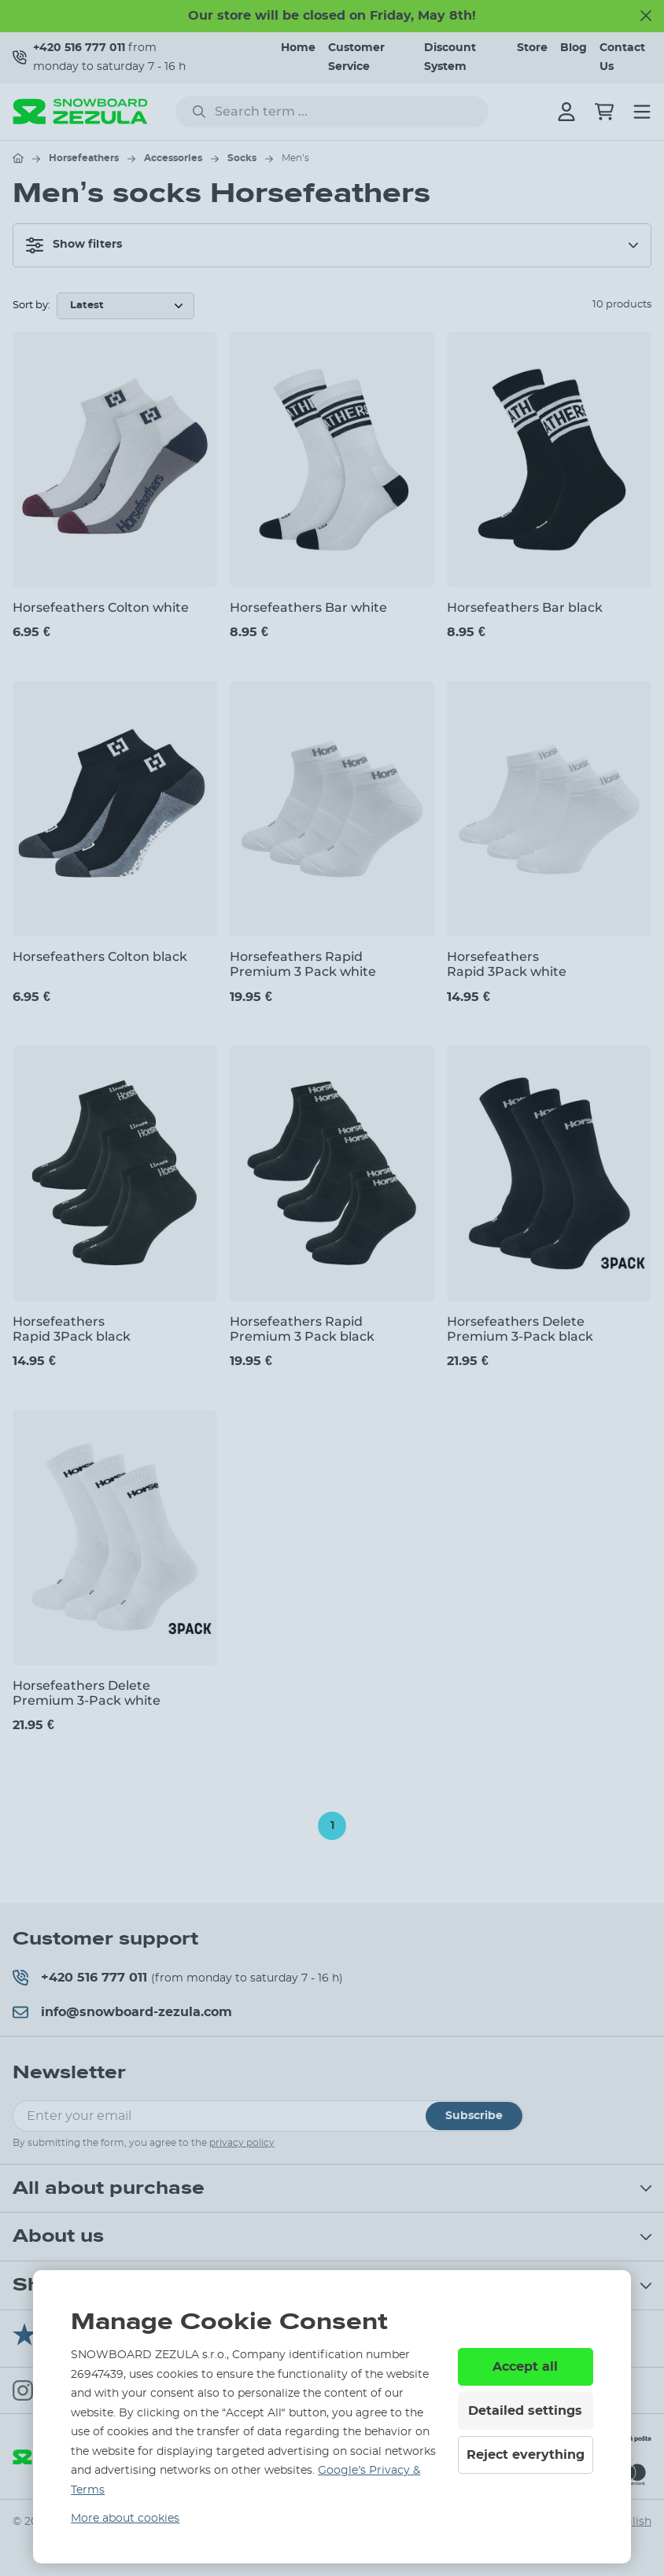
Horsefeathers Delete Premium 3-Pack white (86, 1693)
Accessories (173, 158)
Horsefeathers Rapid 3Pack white (506, 964)
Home (298, 47)
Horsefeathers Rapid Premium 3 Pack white (303, 964)
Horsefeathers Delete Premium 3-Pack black (520, 1329)
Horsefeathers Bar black (525, 607)
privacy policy (242, 2142)
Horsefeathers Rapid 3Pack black (72, 1329)
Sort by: (31, 305)
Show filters (74, 245)
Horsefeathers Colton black (100, 956)
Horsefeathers (84, 158)
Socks (241, 158)
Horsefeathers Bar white (308, 607)
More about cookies (125, 2518)
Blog (573, 47)
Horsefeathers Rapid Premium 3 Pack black (302, 1329)
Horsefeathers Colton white (101, 607)
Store (532, 47)
